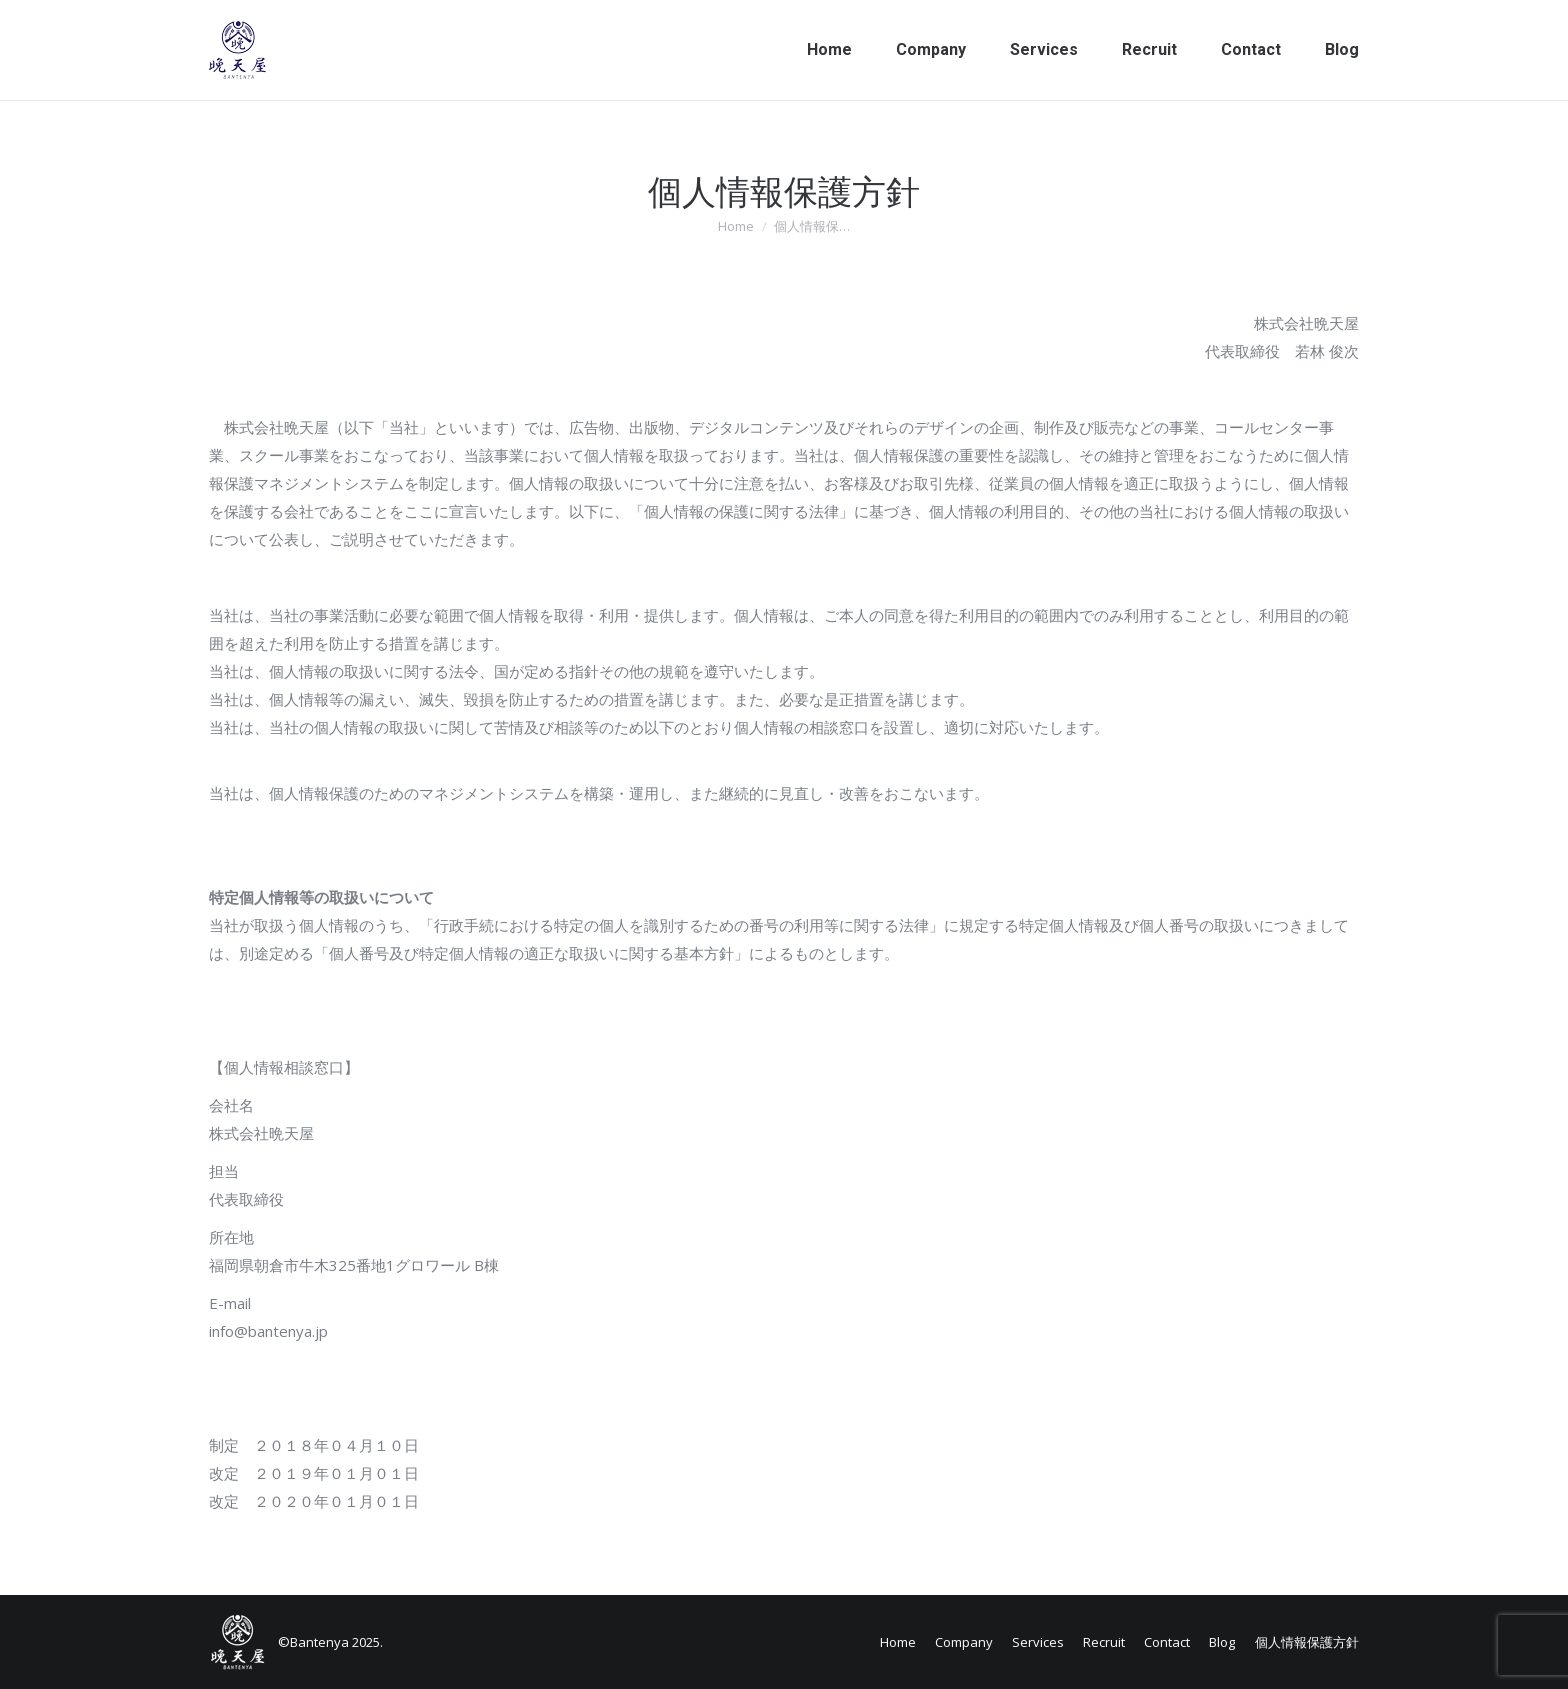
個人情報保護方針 (1307, 1642)
